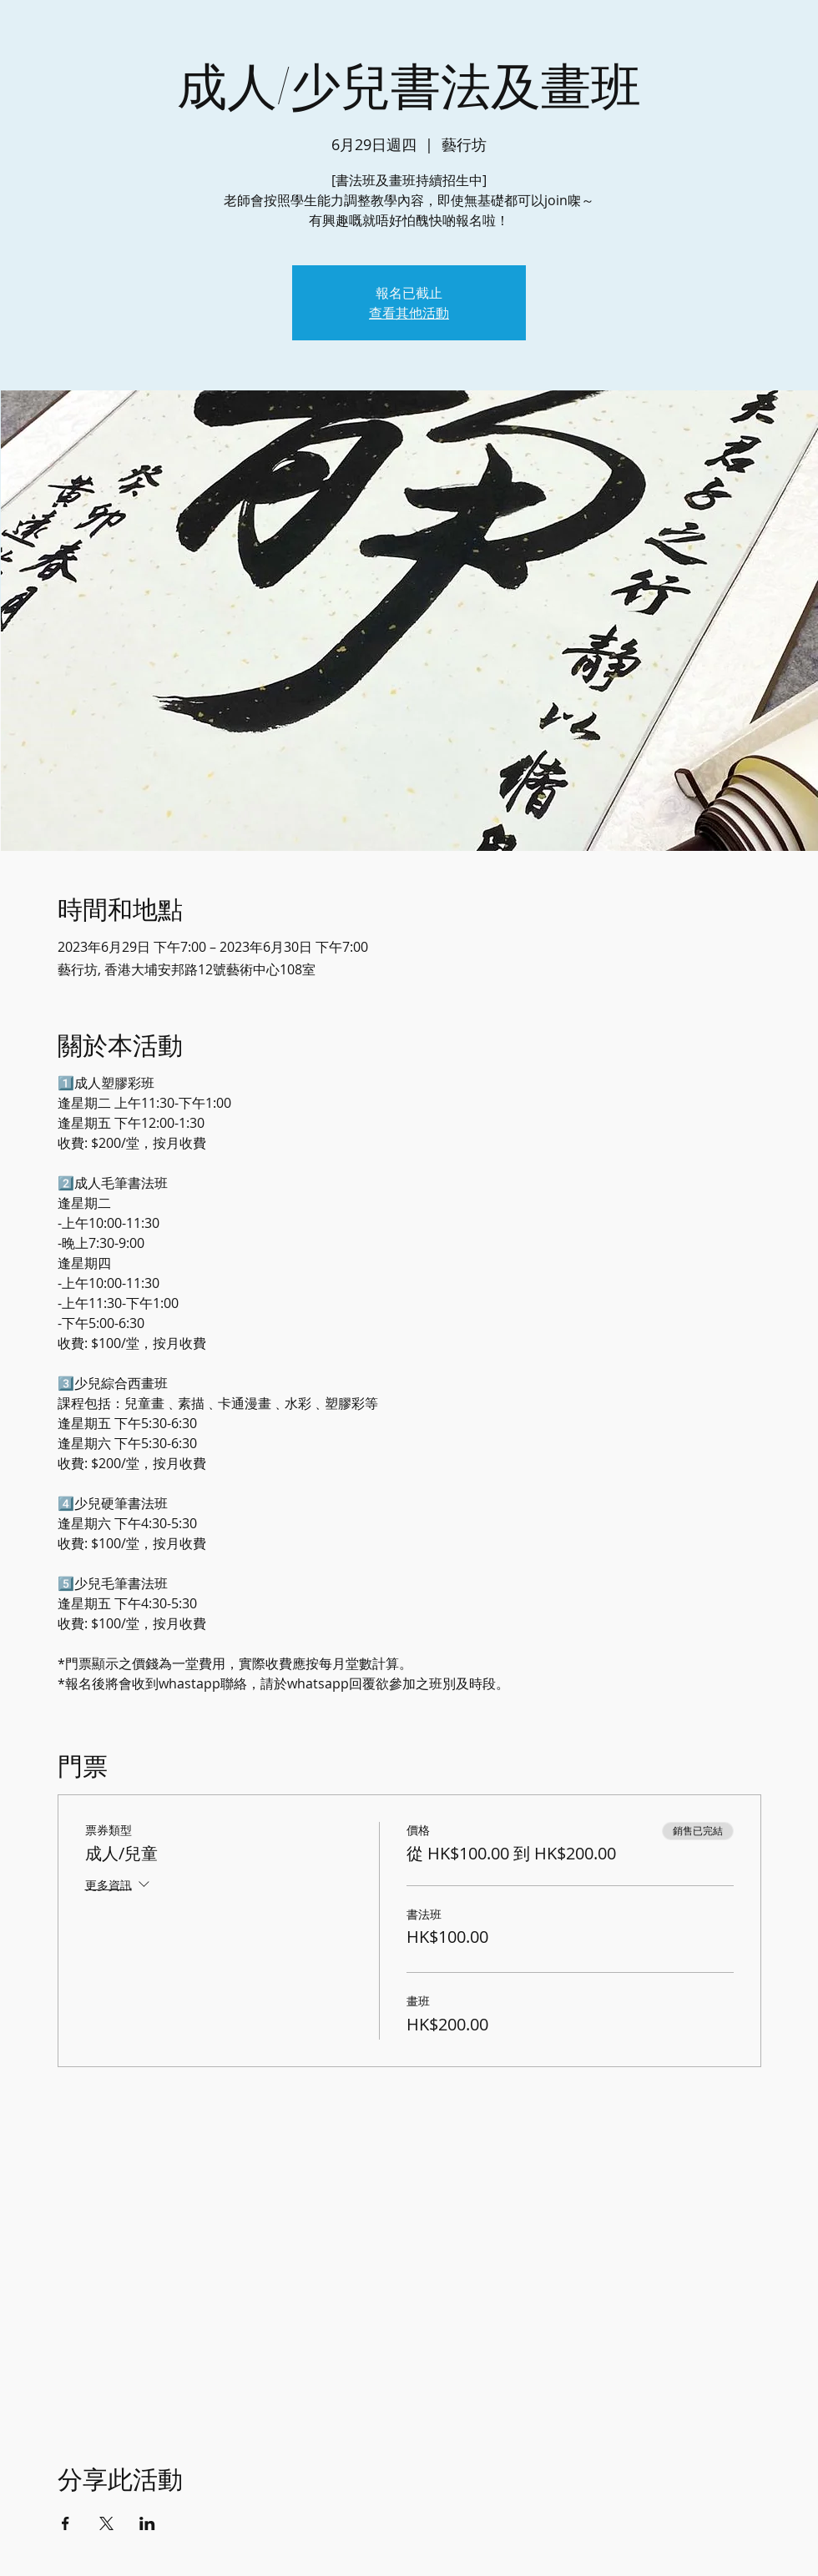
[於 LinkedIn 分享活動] (147, 2523)
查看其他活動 (409, 313)
